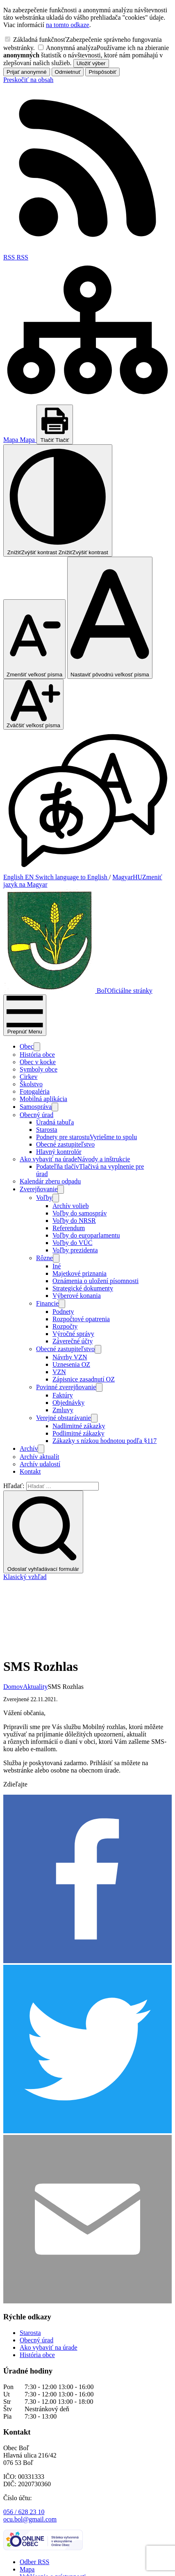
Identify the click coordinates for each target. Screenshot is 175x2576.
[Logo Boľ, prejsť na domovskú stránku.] (77, 990)
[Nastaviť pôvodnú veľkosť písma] (109, 618)
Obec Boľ (61, 2558)
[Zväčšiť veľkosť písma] (33, 704)
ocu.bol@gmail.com (30, 2449)
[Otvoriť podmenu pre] (37, 1046)
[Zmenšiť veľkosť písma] (34, 639)
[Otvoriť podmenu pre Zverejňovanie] (60, 1189)
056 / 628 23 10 (23, 2442)
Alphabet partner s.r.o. (105, 2550)
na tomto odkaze (67, 24)
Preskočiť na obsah (28, 79)
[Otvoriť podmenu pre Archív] (41, 1449)
